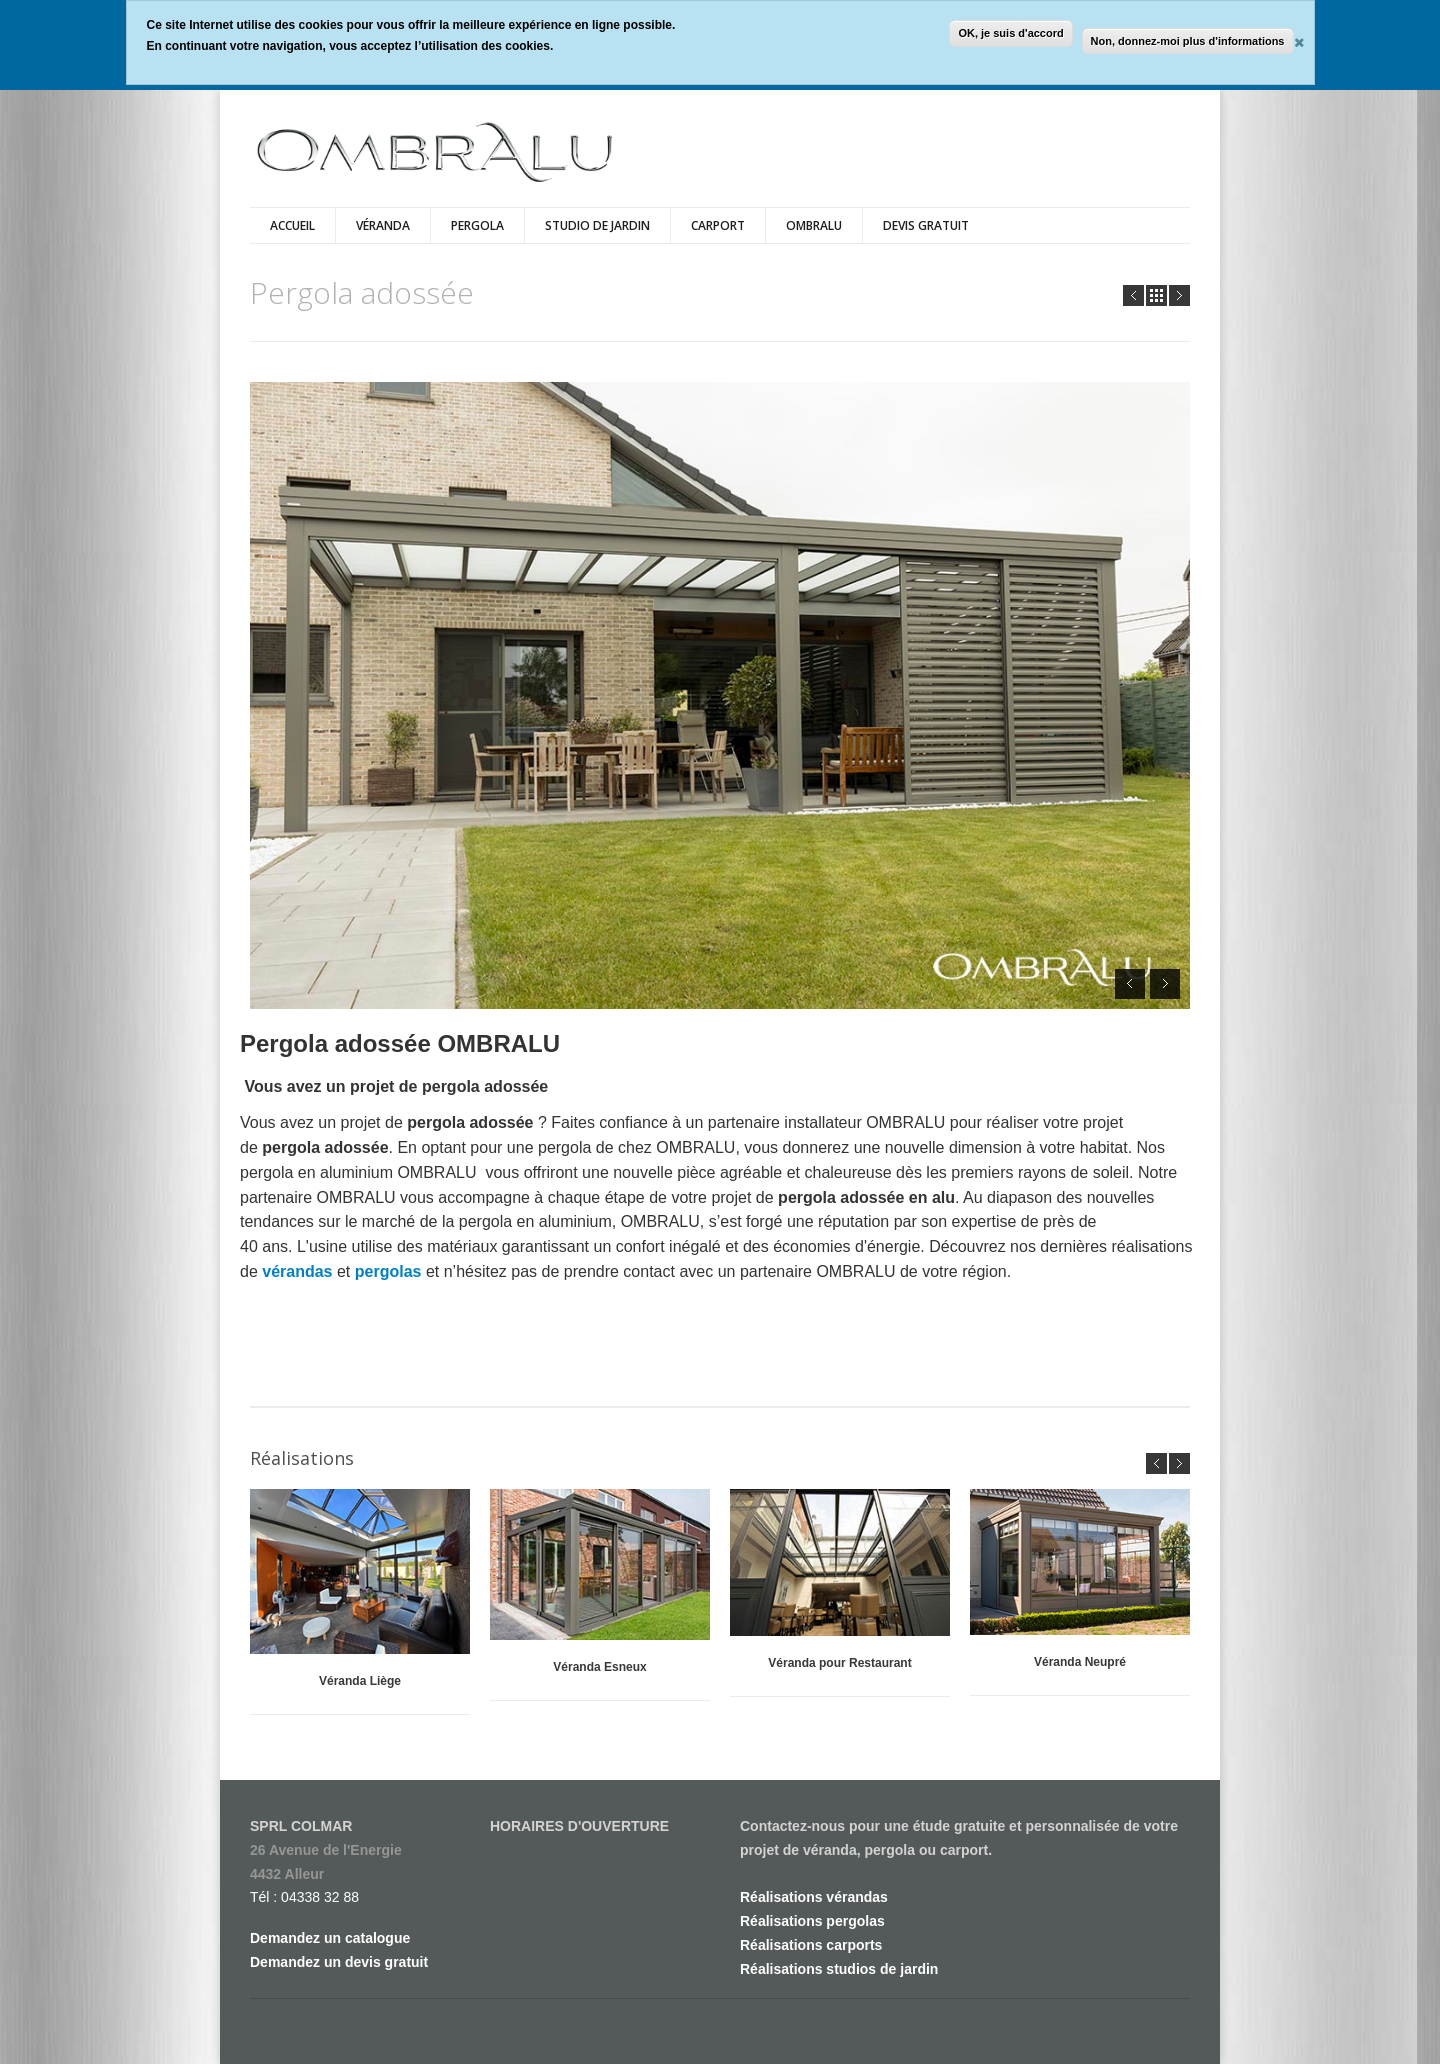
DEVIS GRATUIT (926, 225)
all (1156, 295)
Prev (1133, 295)
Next (1179, 295)
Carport (718, 225)
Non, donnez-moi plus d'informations (1188, 41)
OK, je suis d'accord (1010, 33)
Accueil (292, 225)
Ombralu (814, 225)
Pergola (477, 225)
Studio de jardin (597, 225)
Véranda (383, 225)
